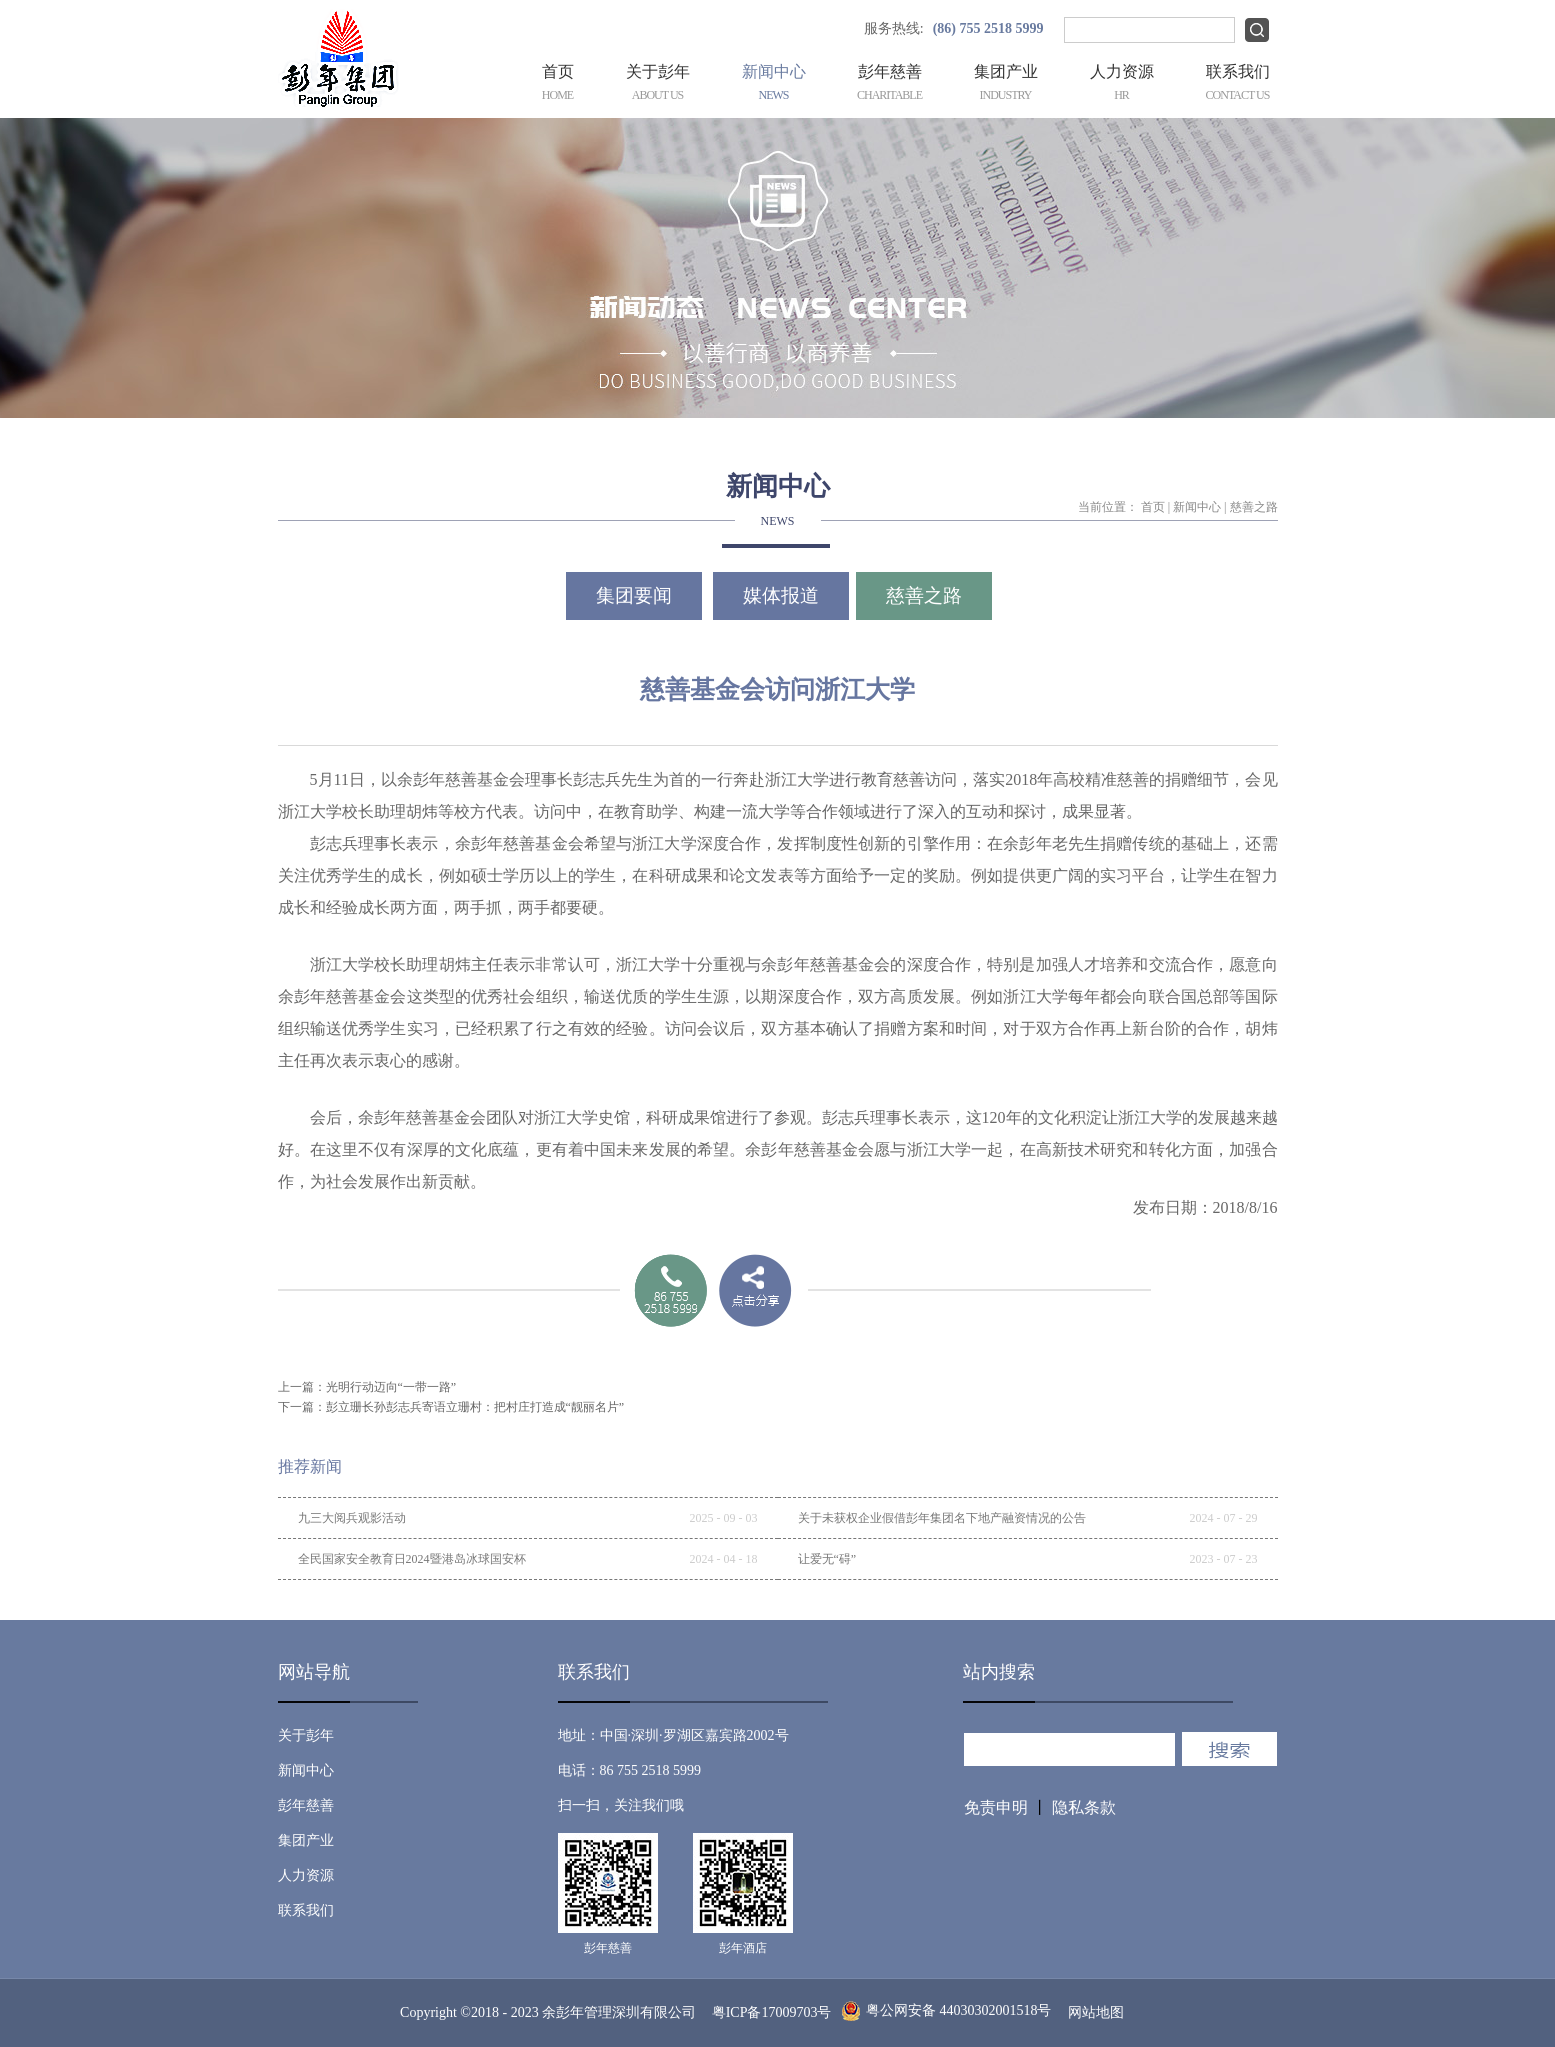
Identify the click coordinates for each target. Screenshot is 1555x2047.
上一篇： (367, 1387)
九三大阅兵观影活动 (352, 1518)
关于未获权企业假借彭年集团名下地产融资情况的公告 (942, 1518)
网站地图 (1092, 2012)
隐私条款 (1084, 1807)
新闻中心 (1197, 507)
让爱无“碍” (827, 1559)
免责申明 (996, 1807)
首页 (558, 84)
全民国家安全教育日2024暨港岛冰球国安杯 (412, 1559)
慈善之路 (1254, 507)
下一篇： (451, 1407)
